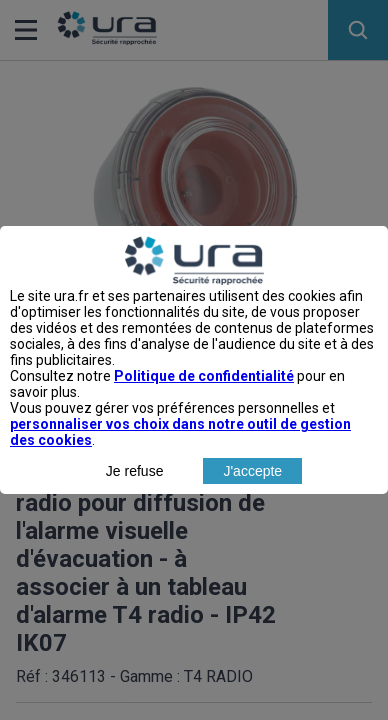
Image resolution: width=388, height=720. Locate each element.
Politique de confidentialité (204, 394)
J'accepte (252, 489)
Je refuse (135, 489)
